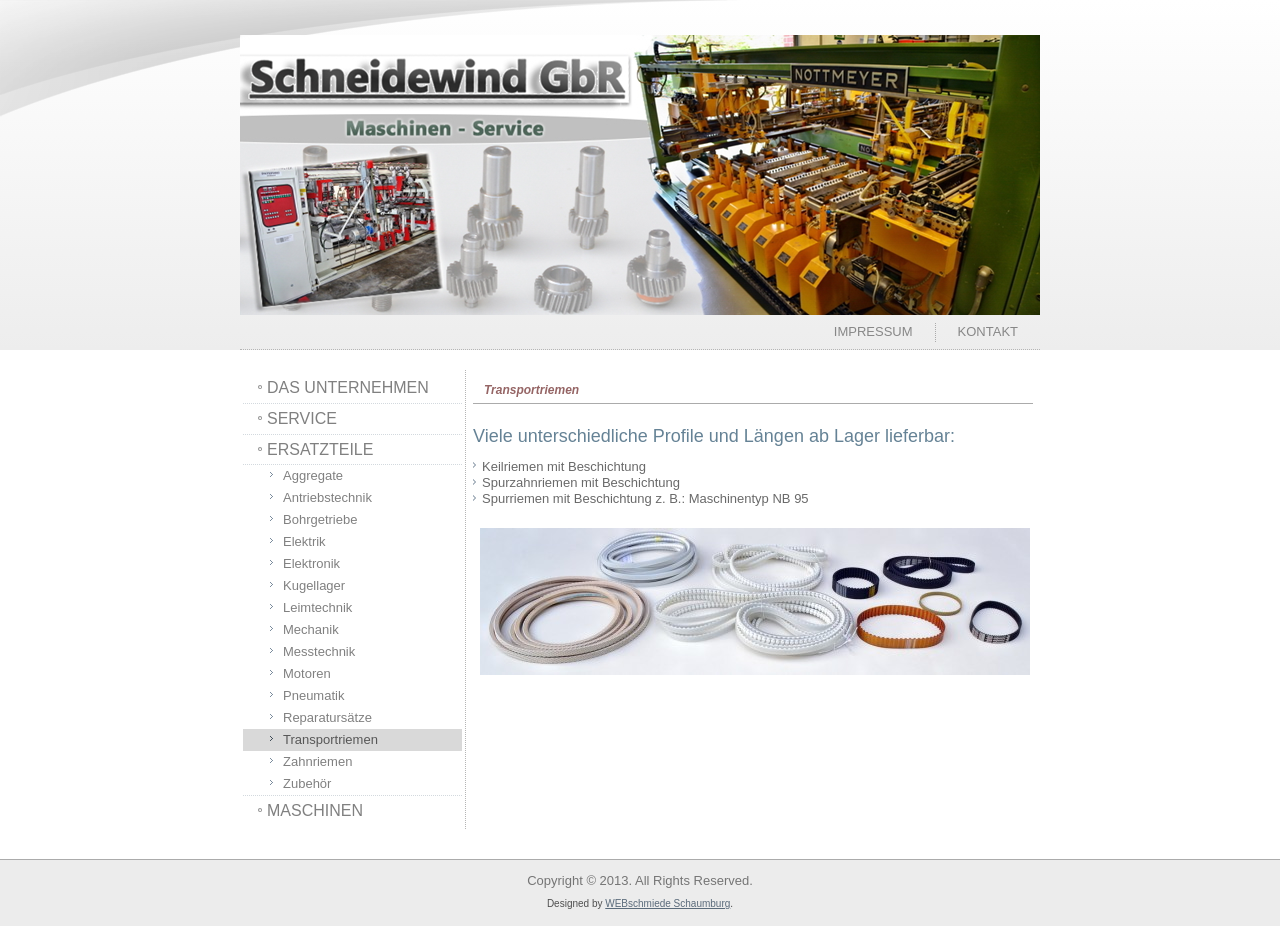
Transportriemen (330, 739)
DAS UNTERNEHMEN (348, 387)
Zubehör (307, 783)
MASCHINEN (315, 810)
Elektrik (304, 541)
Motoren (307, 673)
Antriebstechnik (327, 497)
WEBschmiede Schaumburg (667, 903)
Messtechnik (319, 651)
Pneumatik (313, 695)
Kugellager (314, 585)
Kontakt (988, 331)
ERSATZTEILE (320, 449)
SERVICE (302, 418)
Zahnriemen (317, 761)
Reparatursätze (327, 717)
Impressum (873, 331)
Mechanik (311, 629)
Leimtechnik (317, 607)
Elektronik (311, 563)
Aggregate (313, 475)
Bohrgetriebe (320, 519)
